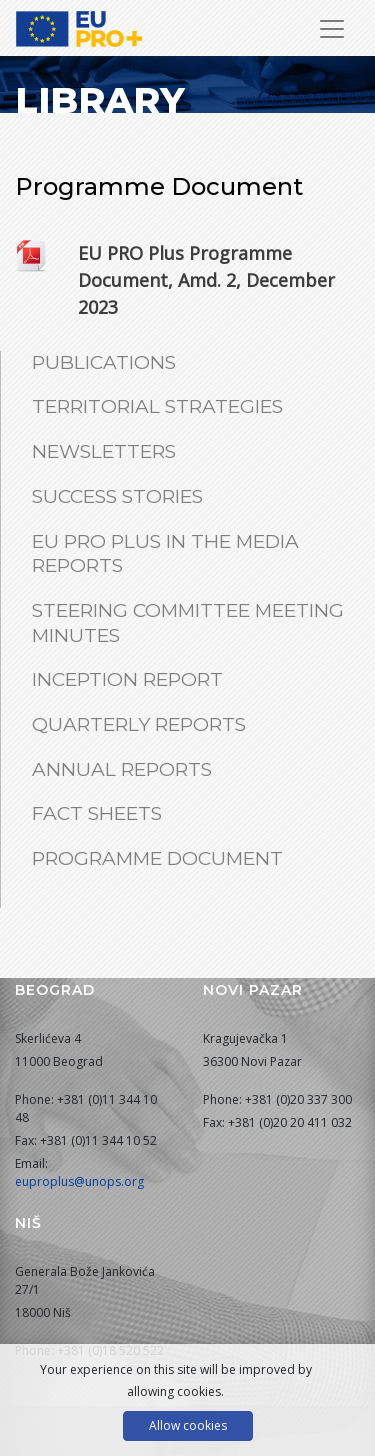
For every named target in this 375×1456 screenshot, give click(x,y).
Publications (104, 362)
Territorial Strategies (157, 406)
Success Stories (117, 496)
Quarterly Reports (139, 724)
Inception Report (127, 679)
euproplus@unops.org (79, 1181)
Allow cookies (188, 1425)
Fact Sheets (97, 813)
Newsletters (104, 451)
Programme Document (157, 858)
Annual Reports (122, 769)
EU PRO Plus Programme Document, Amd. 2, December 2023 (206, 280)
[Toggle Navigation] (332, 29)
